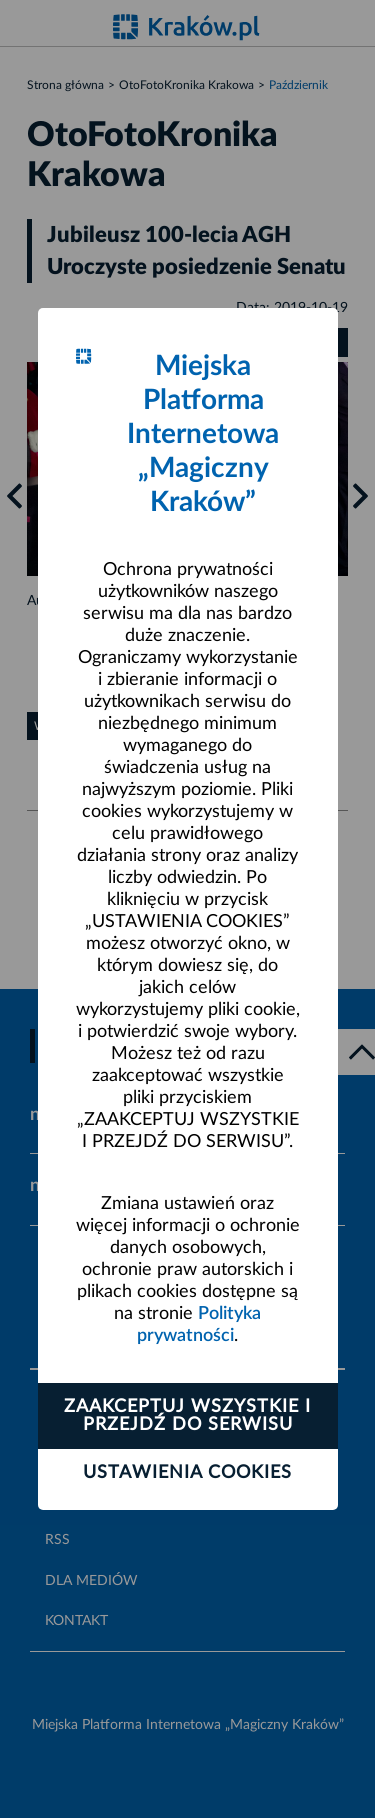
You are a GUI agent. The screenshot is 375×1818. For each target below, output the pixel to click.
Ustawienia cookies (187, 1473)
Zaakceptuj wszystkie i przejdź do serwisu (187, 1416)
